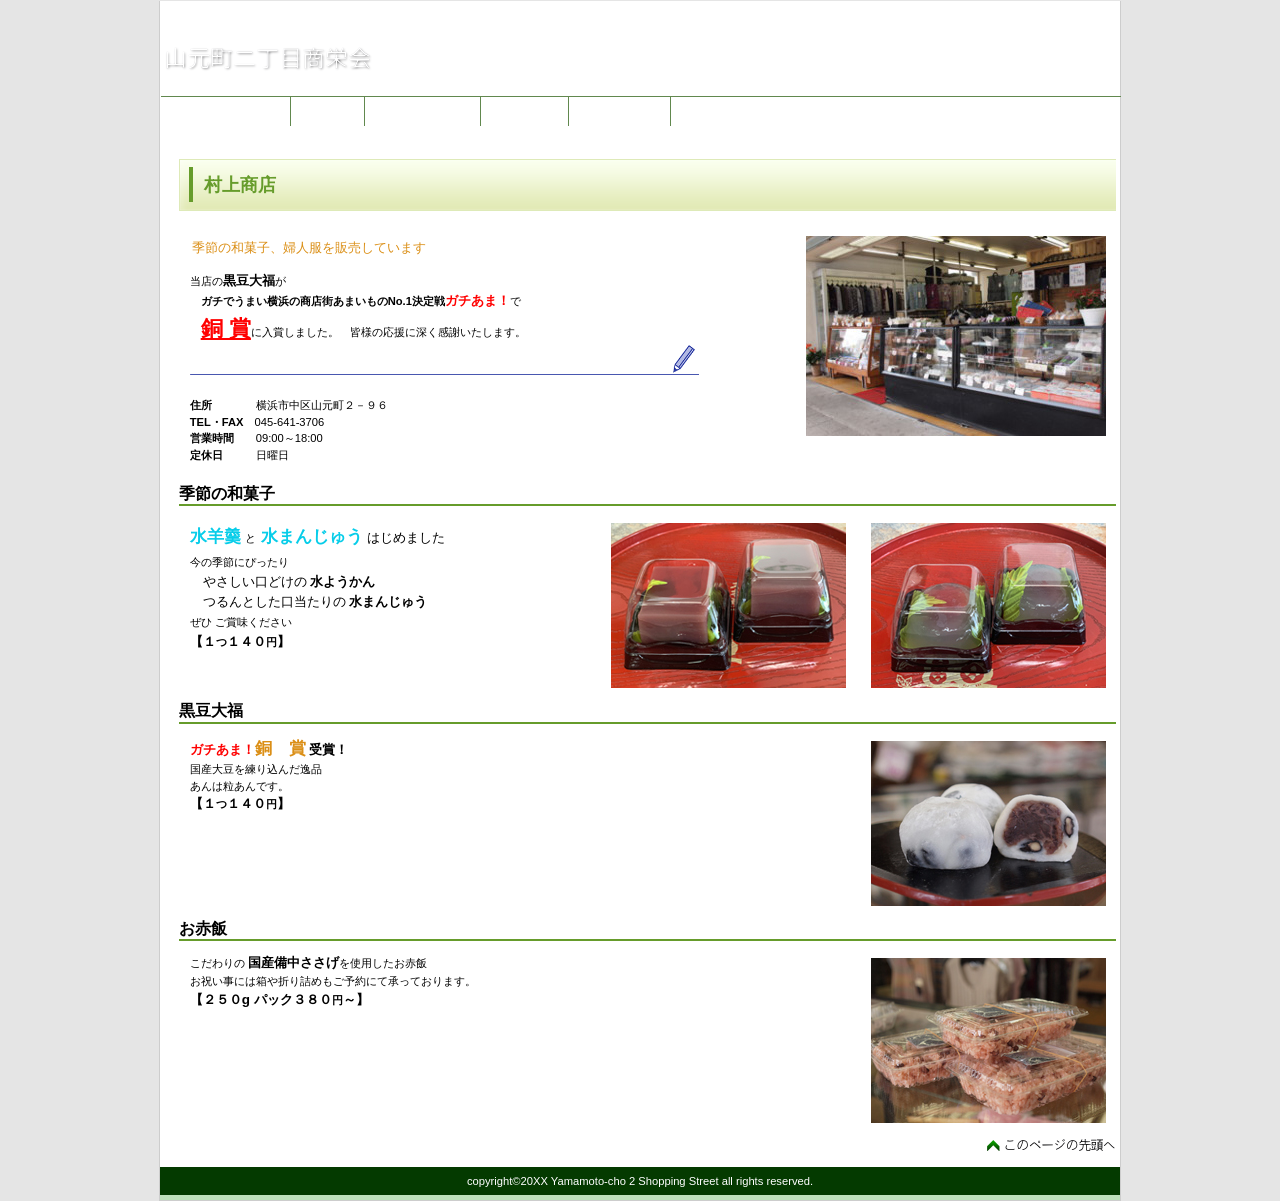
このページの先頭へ (1051, 1145)
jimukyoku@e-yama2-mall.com (1017, 79)
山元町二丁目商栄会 (360, 58)
